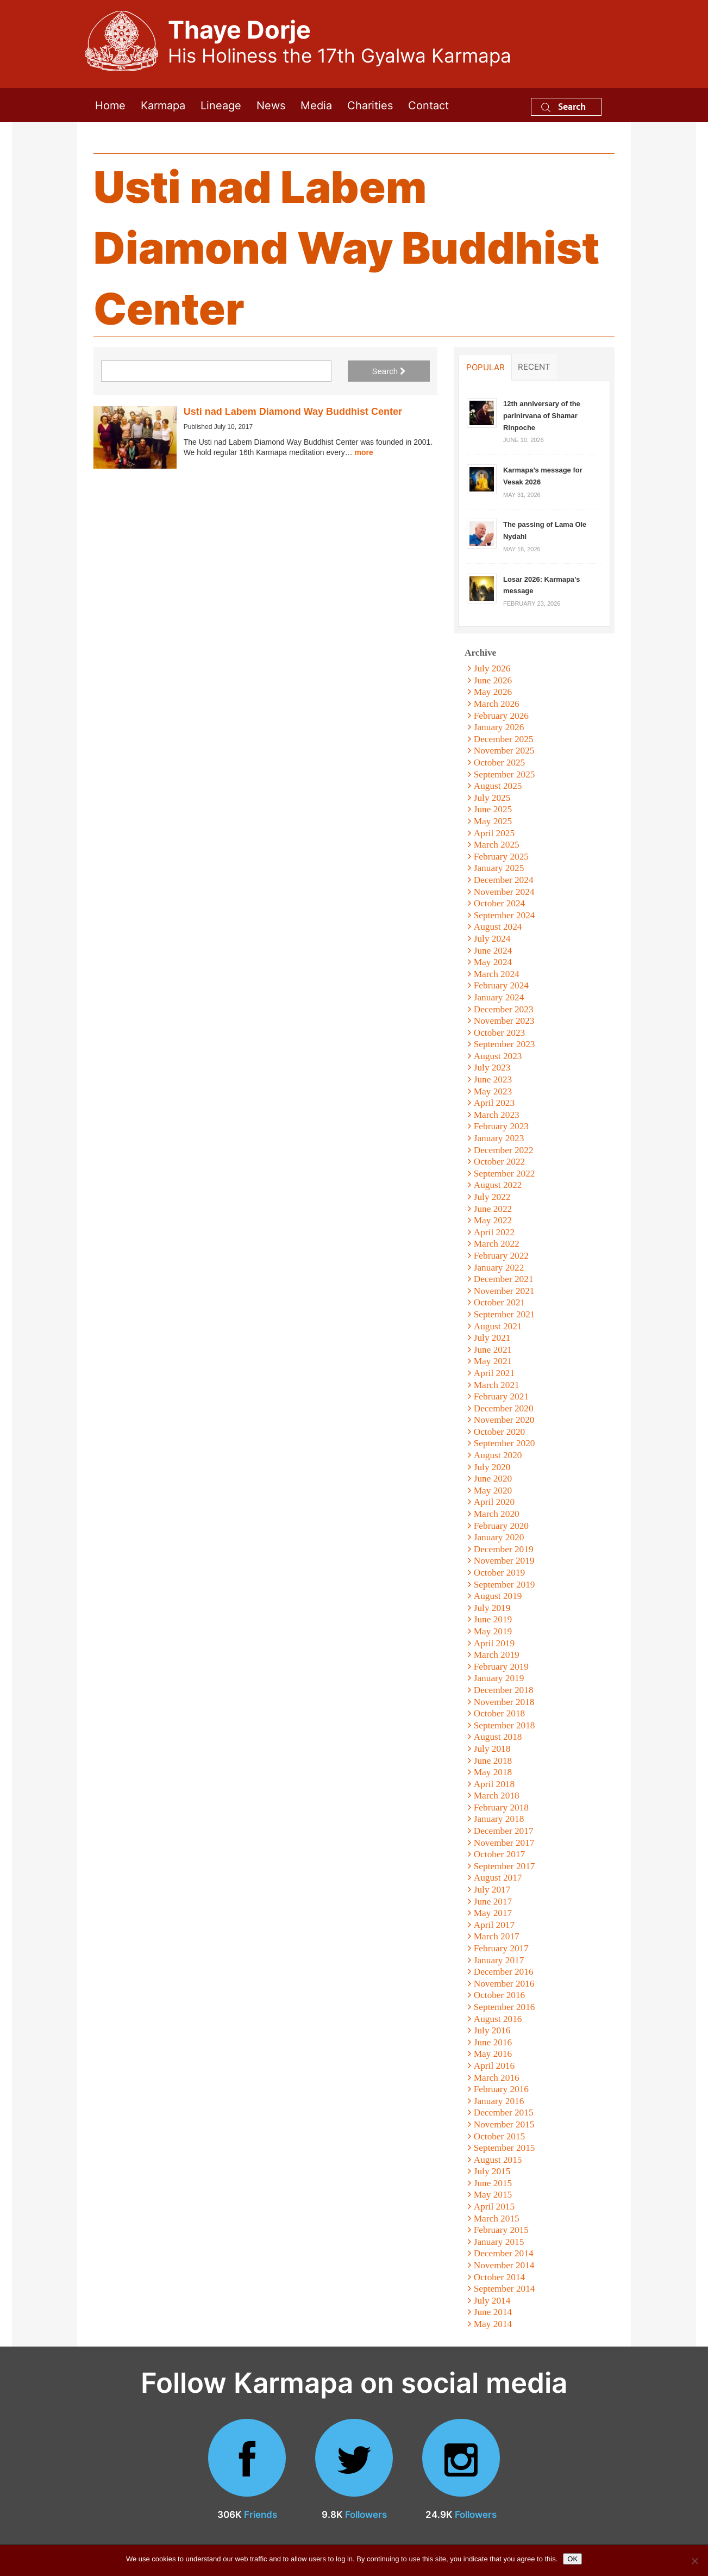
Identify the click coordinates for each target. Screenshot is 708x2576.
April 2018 (494, 1784)
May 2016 (493, 2054)
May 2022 (493, 1220)
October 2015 (499, 2136)
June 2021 (493, 1350)
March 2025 (496, 844)
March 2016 (496, 2078)
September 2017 (504, 1866)
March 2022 (496, 1244)
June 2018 (493, 1761)
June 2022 (493, 1209)
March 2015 (496, 2218)
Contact (428, 104)
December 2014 (504, 2253)
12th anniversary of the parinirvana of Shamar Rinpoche (541, 415)
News (270, 104)
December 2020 (504, 1408)
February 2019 (501, 1667)
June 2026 (493, 680)
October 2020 (499, 1432)
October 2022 (499, 1161)
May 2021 (493, 1361)
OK (572, 2559)
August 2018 (498, 1737)
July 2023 (492, 1067)
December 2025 (504, 739)
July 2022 (492, 1197)
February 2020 (501, 1526)
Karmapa (163, 104)
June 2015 (493, 2183)
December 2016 (504, 1972)
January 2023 (499, 1138)
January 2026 (499, 727)
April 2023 (494, 1103)
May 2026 (493, 692)
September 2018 (504, 1725)
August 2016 (498, 2019)
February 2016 (501, 2089)
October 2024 (499, 903)
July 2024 (492, 939)
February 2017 (501, 1948)
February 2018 (501, 1807)
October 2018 (499, 1713)
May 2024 (493, 962)
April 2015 (494, 2206)
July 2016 (492, 2030)
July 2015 (492, 2171)
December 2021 (504, 1279)
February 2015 (501, 2230)
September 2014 (504, 2288)
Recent (534, 366)
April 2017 (494, 1925)
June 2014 (493, 2312)
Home (110, 104)
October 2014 (499, 2277)
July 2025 (492, 798)
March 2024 (496, 974)
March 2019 (496, 1655)
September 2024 (504, 915)
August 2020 (498, 1455)
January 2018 (499, 1819)
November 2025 (504, 750)
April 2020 (494, 1502)
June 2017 (493, 1901)
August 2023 (498, 1056)
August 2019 (498, 1596)
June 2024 (493, 950)
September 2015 (504, 2148)
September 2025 (504, 774)
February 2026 (501, 716)
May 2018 (493, 1772)
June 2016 (493, 2042)
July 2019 (492, 1608)
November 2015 (504, 2124)
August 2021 (498, 1326)
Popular (485, 367)
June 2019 (493, 1619)
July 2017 (492, 1889)
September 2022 (504, 1173)
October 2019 (499, 1572)
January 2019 (499, 1678)
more (364, 452)
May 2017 (493, 1913)
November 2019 (504, 1560)
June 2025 (493, 809)
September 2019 (504, 1584)
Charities (370, 104)
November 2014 (504, 2265)
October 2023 (499, 1033)
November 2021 (504, 1291)
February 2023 (501, 1126)
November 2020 (504, 1420)
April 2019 (494, 1643)
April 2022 (494, 1232)
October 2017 (499, 1854)
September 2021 (504, 1314)
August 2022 (498, 1185)
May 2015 (493, 2194)
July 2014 (492, 2300)
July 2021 (492, 1338)
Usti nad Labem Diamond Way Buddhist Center (293, 411)
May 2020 (493, 1490)
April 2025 (494, 833)
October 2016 (499, 1995)
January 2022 (499, 1267)
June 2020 (493, 1478)
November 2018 (504, 1702)
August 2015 (498, 2160)
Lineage (221, 104)
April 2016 (494, 2066)
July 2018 (492, 1749)
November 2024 (504, 892)
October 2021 (499, 1302)
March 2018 (496, 1795)
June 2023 (493, 1079)
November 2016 (504, 1983)
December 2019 (504, 1549)
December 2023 (504, 1009)
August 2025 (498, 786)
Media (316, 104)
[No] (694, 2560)
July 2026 (492, 668)
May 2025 (493, 821)
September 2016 (504, 2007)
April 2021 (494, 1373)
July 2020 (492, 1467)
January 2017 (499, 1960)
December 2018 (504, 1690)
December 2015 (504, 2112)
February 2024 (501, 985)
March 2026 (496, 704)
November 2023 (504, 1021)
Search (563, 106)
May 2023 (493, 1091)
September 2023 (504, 1044)
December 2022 (504, 1150)
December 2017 (504, 1831)
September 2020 (504, 1443)
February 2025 (501, 856)
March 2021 (496, 1385)
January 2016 (499, 2101)
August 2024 (498, 927)
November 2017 (504, 1843)
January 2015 (499, 2242)
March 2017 (496, 1936)
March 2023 (496, 1115)
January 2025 (499, 868)
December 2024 (504, 880)
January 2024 (499, 997)
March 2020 (496, 1514)
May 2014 (493, 2324)
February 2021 (501, 1396)
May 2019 (493, 1631)
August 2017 (498, 1877)
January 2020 (499, 1537)
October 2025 (499, 762)
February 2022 (501, 1255)
